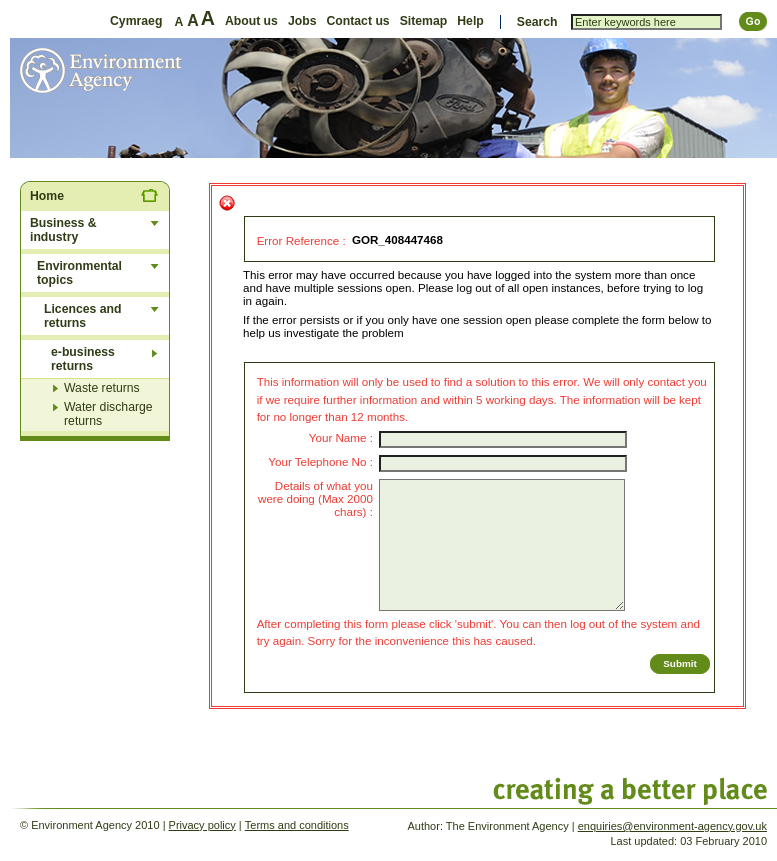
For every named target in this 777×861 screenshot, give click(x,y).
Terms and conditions (297, 825)
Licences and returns (83, 316)
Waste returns (102, 388)
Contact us (357, 21)
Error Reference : (301, 240)
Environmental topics (79, 273)
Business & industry (63, 230)
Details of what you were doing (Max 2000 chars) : (315, 498)
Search (537, 22)
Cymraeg (136, 21)
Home (47, 196)
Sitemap (424, 21)
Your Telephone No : (320, 461)
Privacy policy (202, 825)
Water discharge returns (108, 414)
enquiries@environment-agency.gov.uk (672, 826)
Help (470, 21)
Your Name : (341, 437)
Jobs (302, 21)
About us (251, 21)
